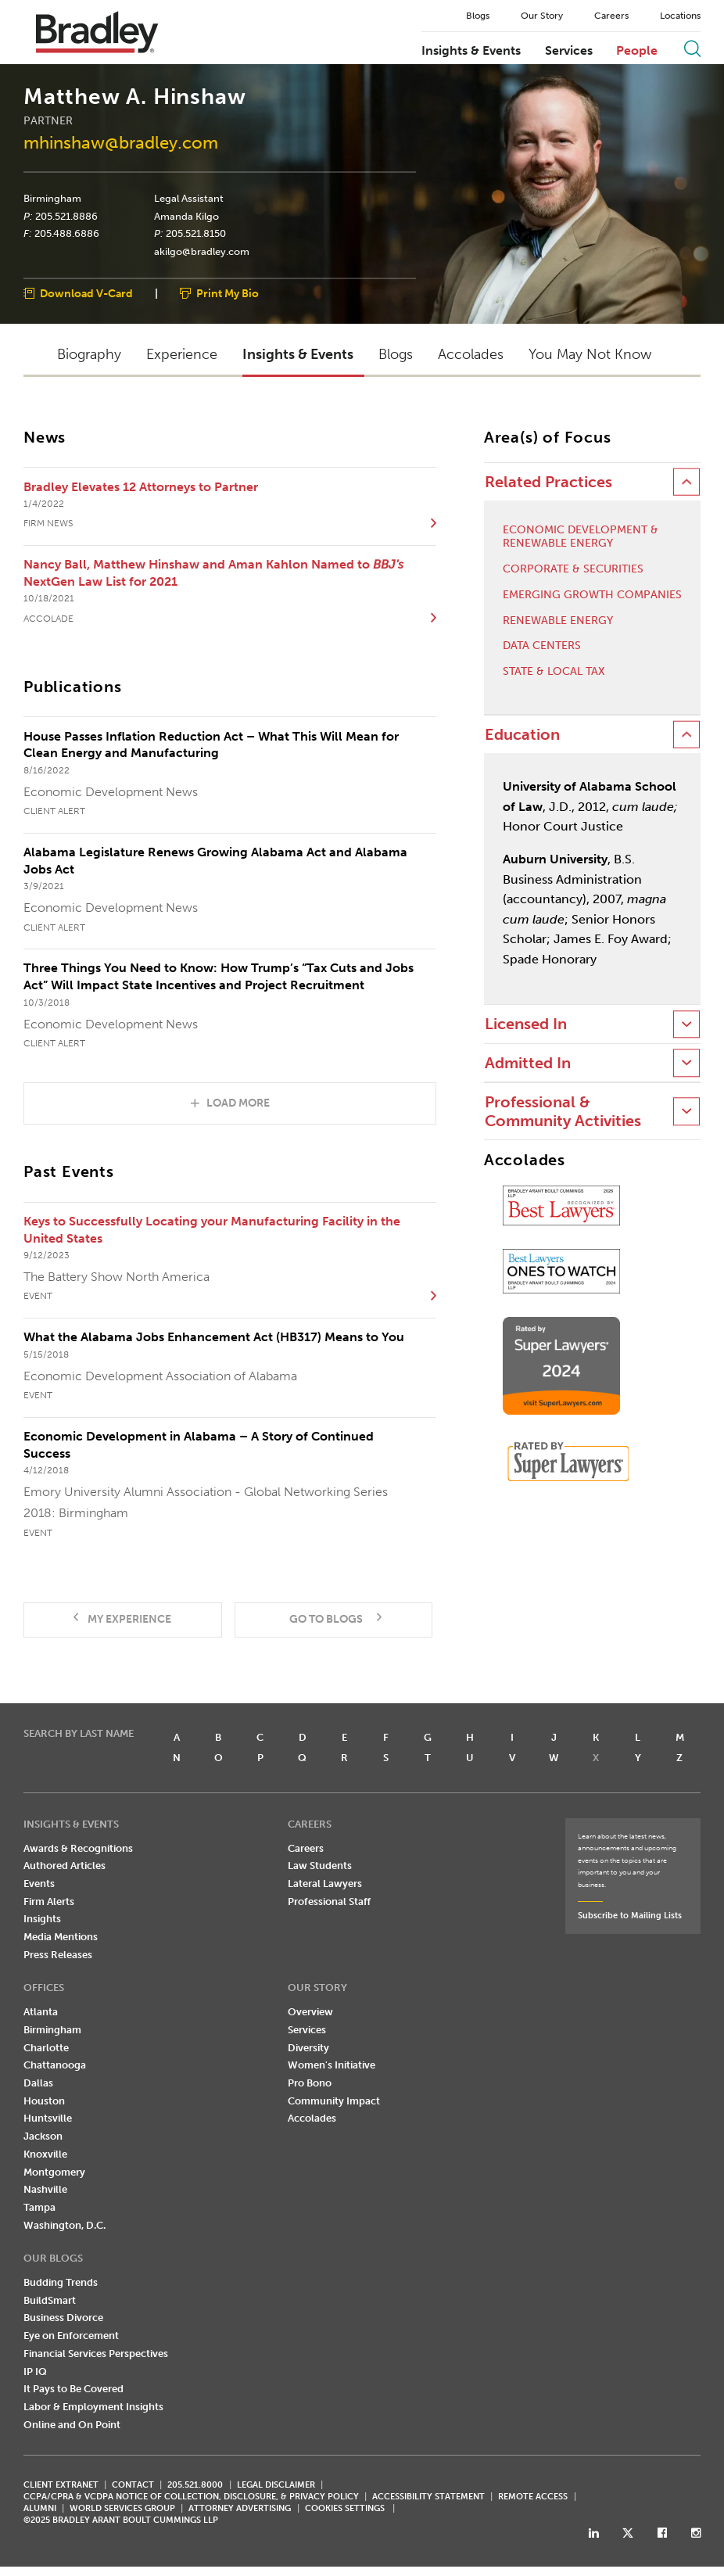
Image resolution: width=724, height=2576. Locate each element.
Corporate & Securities (573, 570)
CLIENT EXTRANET (61, 2486)
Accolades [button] (471, 355)
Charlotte (46, 2048)
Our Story (542, 15)
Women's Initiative (331, 2066)
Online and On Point (71, 2425)
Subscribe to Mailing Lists (630, 1915)
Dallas (38, 2084)
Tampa (39, 2208)
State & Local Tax (554, 672)
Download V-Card (86, 294)
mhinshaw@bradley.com (120, 143)
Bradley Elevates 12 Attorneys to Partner (140, 486)
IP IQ (35, 2371)
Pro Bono (310, 2084)
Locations (680, 15)
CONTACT (133, 2486)
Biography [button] (89, 355)
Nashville (45, 2190)
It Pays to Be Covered (73, 2389)
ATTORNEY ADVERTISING (239, 2509)
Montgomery (54, 2172)
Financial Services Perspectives (95, 2353)
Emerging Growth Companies (592, 595)
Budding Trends (60, 2283)
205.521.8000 (195, 2486)
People (637, 51)
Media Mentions (60, 1937)
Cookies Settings (345, 2509)
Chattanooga (54, 2066)
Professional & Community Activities (563, 1112)
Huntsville (47, 2119)
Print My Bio (227, 294)
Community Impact (334, 2101)
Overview (310, 2012)
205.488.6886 (66, 234)
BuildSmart (49, 2300)
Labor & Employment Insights (93, 2407)
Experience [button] (181, 355)
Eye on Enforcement (71, 2336)
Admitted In (528, 1063)
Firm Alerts (48, 1901)
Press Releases (57, 1955)
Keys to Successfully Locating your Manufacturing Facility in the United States (211, 1230)
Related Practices (548, 483)
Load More (238, 1103)
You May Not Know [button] (590, 355)
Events (39, 1884)
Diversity (308, 2048)
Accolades (312, 2119)
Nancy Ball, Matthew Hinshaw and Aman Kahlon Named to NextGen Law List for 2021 (213, 574)
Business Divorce (63, 2318)
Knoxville (45, 2154)
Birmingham (52, 198)
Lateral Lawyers (325, 1884)
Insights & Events (471, 51)
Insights (42, 1919)
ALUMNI (39, 2509)
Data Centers (542, 646)
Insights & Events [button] (297, 355)
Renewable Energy (558, 621)
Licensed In (526, 1025)
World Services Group (122, 2509)
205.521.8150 (196, 234)
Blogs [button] (395, 355)
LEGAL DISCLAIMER (276, 2486)
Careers (611, 15)
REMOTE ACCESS (533, 2497)
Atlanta (40, 2012)
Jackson (43, 2137)
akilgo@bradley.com (201, 252)
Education (522, 735)
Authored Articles (64, 1866)
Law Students (320, 1866)
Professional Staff (329, 1901)
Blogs (477, 15)
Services (569, 51)
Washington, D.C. (64, 2225)
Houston (44, 2101)
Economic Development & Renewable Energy (580, 538)
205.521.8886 (66, 216)
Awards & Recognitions (78, 1848)
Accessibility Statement (428, 2497)
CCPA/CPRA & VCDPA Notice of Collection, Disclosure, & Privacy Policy (191, 2497)
